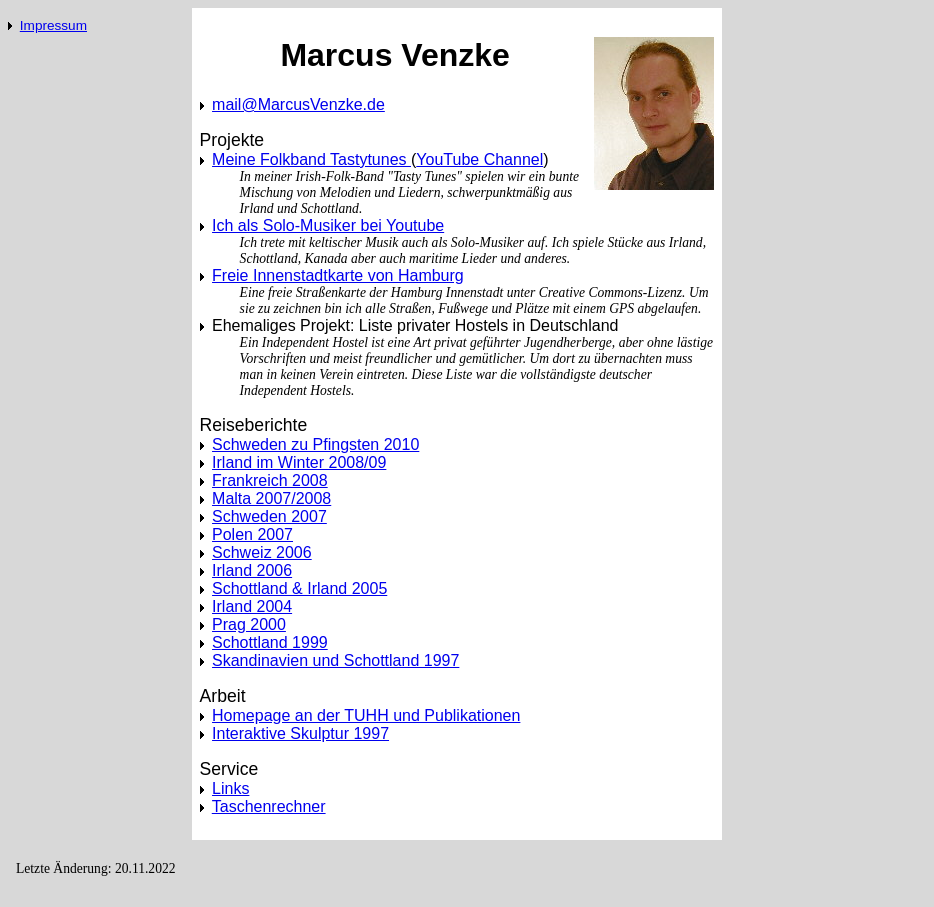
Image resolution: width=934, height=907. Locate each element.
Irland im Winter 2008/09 (299, 462)
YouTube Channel (479, 159)
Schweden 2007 (269, 516)
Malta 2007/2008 (271, 498)
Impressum (53, 25)
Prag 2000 (249, 624)
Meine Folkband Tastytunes (311, 159)
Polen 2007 (252, 534)
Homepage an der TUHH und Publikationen (366, 715)
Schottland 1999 (270, 642)
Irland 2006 (252, 570)
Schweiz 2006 (262, 552)
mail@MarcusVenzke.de (298, 104)
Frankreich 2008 (270, 480)
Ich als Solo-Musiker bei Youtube (328, 225)
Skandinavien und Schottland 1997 (335, 660)
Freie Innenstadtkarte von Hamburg (338, 275)
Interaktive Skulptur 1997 (300, 733)
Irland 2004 (252, 606)
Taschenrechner (269, 806)
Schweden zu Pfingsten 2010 (315, 444)
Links (230, 788)
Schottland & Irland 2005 (299, 588)
